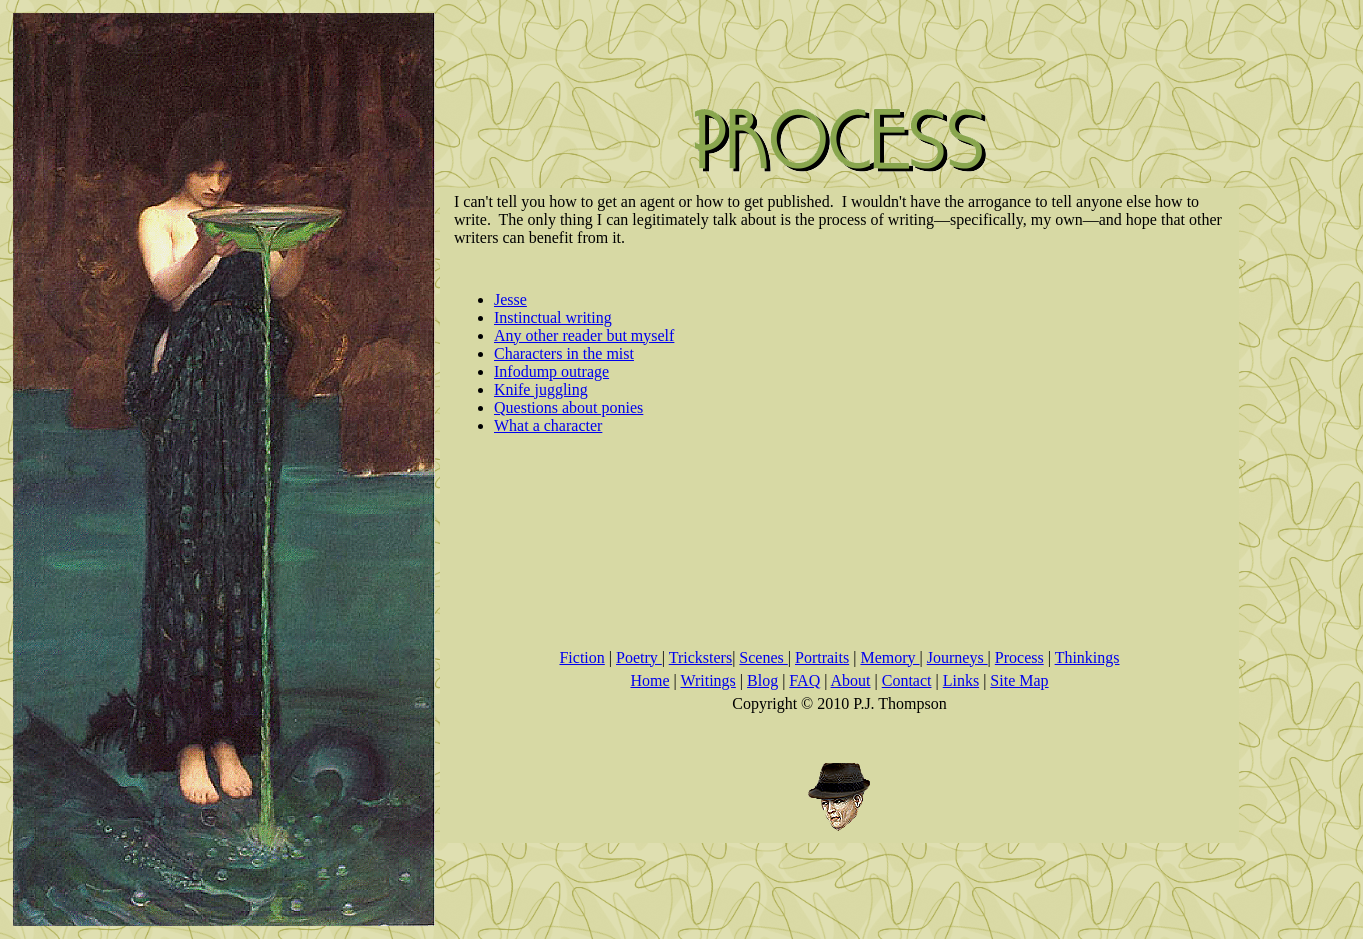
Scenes (763, 657)
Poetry (639, 657)
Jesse (510, 299)
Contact (907, 680)
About (851, 680)
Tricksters (700, 657)
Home (649, 680)
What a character (548, 425)
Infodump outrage (551, 371)
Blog (762, 680)
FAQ (804, 680)
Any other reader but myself (584, 335)
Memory (889, 657)
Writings (707, 680)
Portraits (822, 657)
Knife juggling (541, 389)
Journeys (957, 657)
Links (961, 680)
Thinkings (1087, 657)
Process (1019, 657)
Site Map (1019, 680)
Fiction (581, 657)
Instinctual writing (553, 317)
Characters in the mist (564, 353)
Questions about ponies (568, 407)
